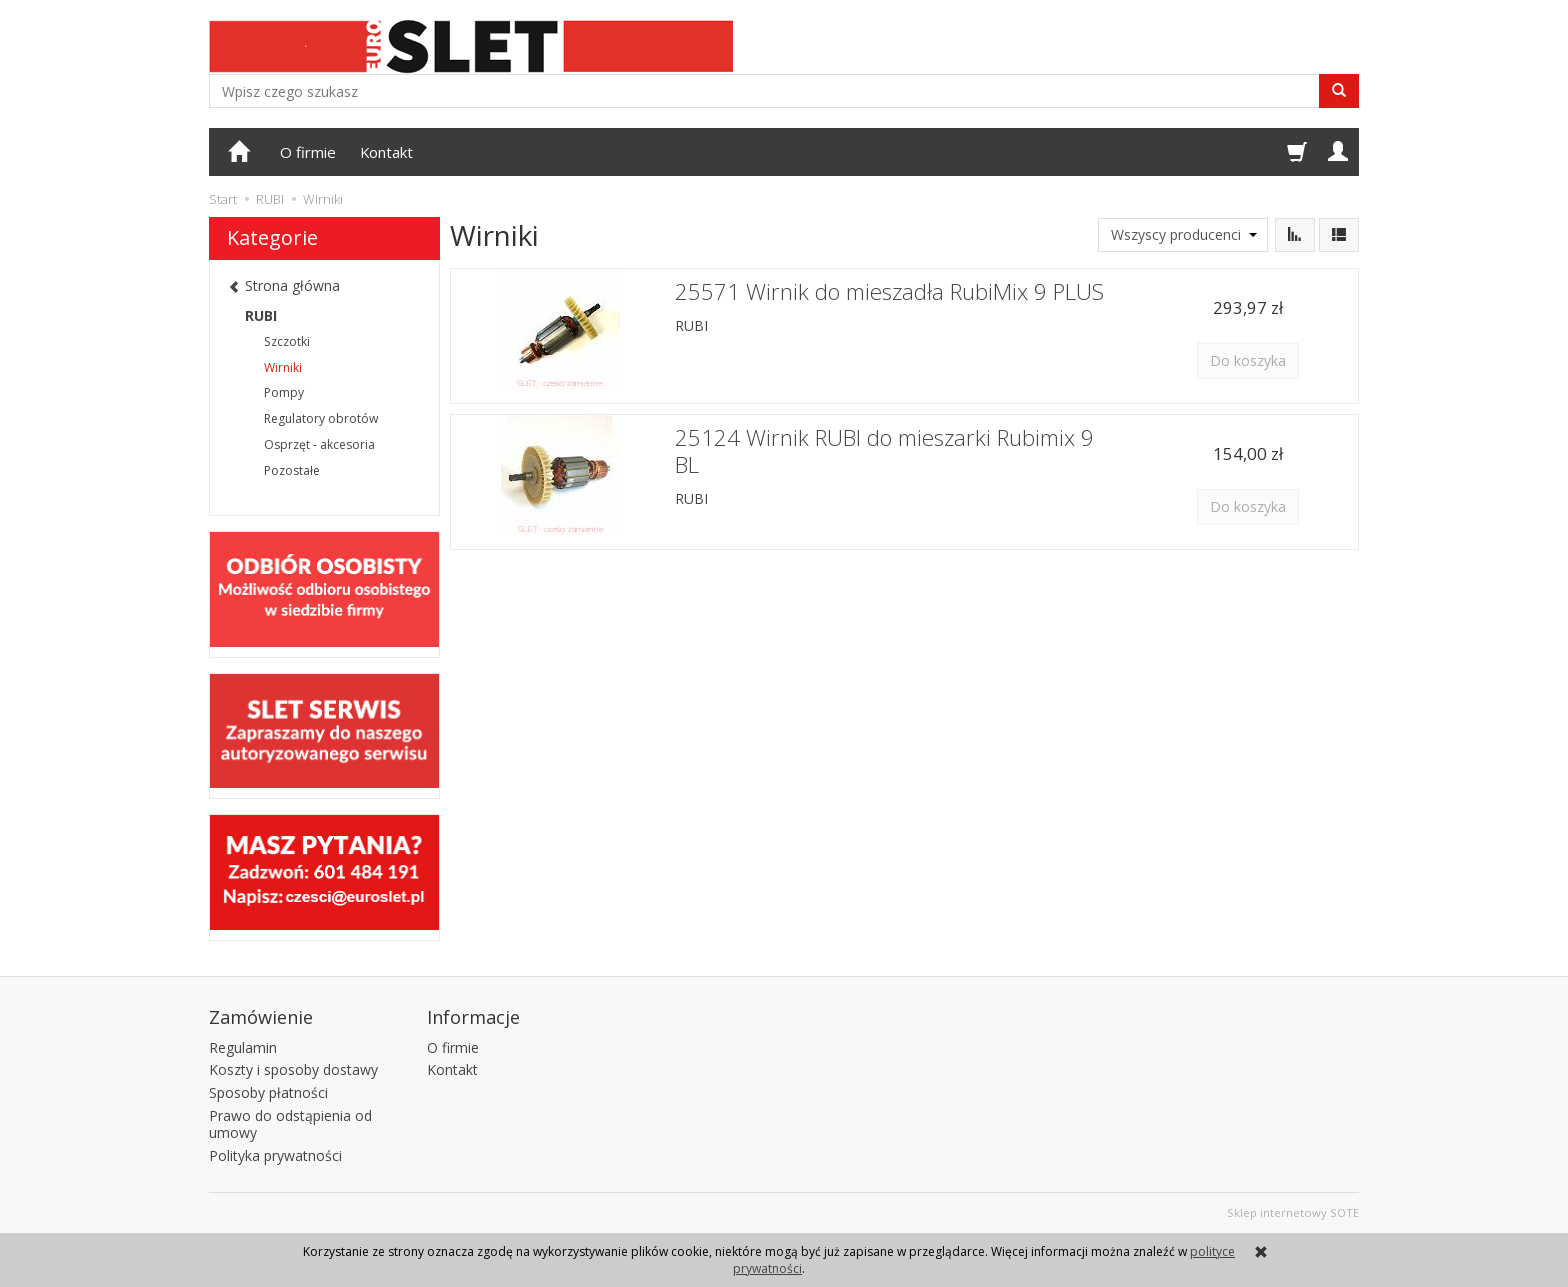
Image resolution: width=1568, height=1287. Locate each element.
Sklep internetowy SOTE (1293, 1212)
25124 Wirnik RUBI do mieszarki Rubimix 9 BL (884, 451)
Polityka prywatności (275, 1155)
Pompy (284, 392)
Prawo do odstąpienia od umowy (290, 1124)
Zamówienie (261, 1017)
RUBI (691, 325)
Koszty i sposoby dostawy (293, 1069)
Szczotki (287, 341)
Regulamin (243, 1047)
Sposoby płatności (268, 1092)
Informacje (473, 1017)
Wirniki (283, 367)
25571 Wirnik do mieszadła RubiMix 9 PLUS (889, 291)
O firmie (308, 152)
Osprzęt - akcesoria (319, 444)
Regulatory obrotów (321, 418)
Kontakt (386, 152)
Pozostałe (292, 470)
